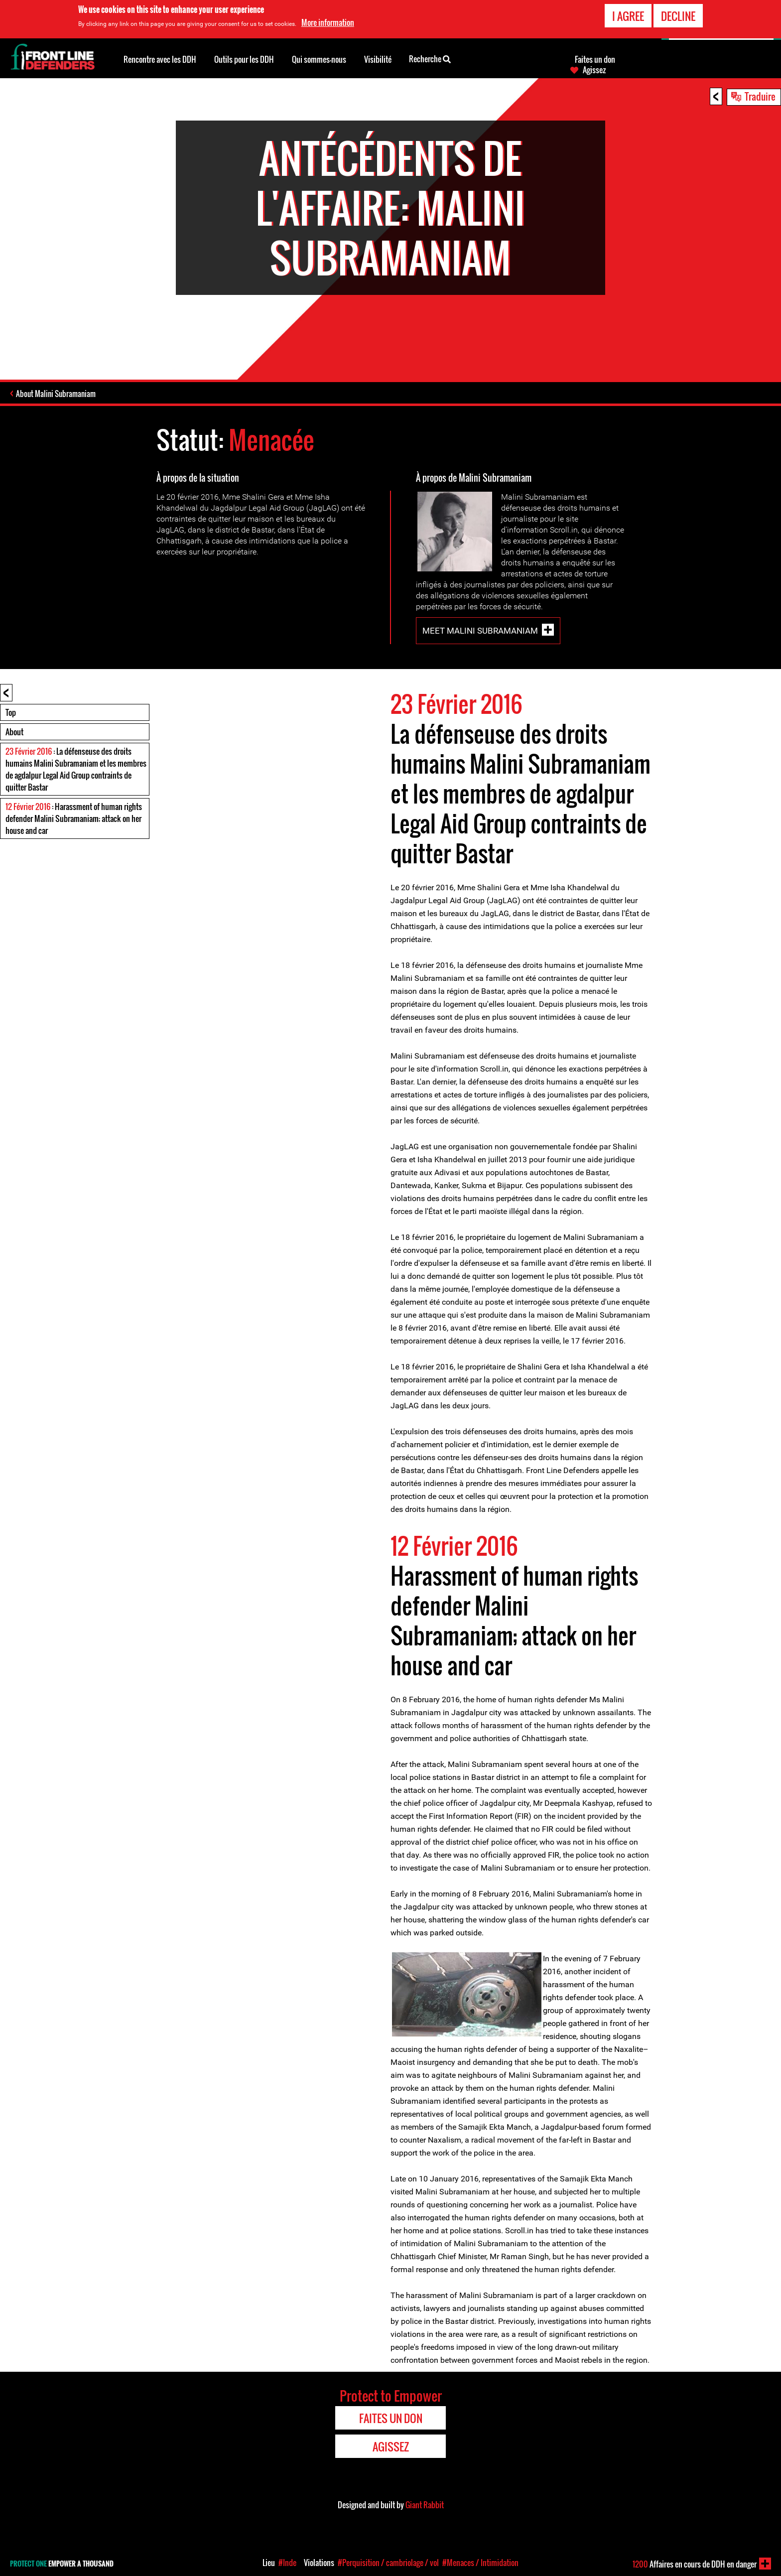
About (14, 732)
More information (327, 22)
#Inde (287, 2563)
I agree (628, 15)
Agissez (594, 70)
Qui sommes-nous (319, 59)
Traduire (760, 96)
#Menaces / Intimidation (480, 2563)
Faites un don (595, 59)
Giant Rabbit (424, 2505)
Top (10, 712)
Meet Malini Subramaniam (480, 631)
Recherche (430, 58)
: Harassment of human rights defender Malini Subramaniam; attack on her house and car (73, 818)
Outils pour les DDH (244, 59)
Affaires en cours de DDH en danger (695, 2564)
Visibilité (377, 59)
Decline (678, 15)
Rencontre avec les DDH (160, 59)
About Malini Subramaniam (56, 393)
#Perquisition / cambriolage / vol (388, 2563)
